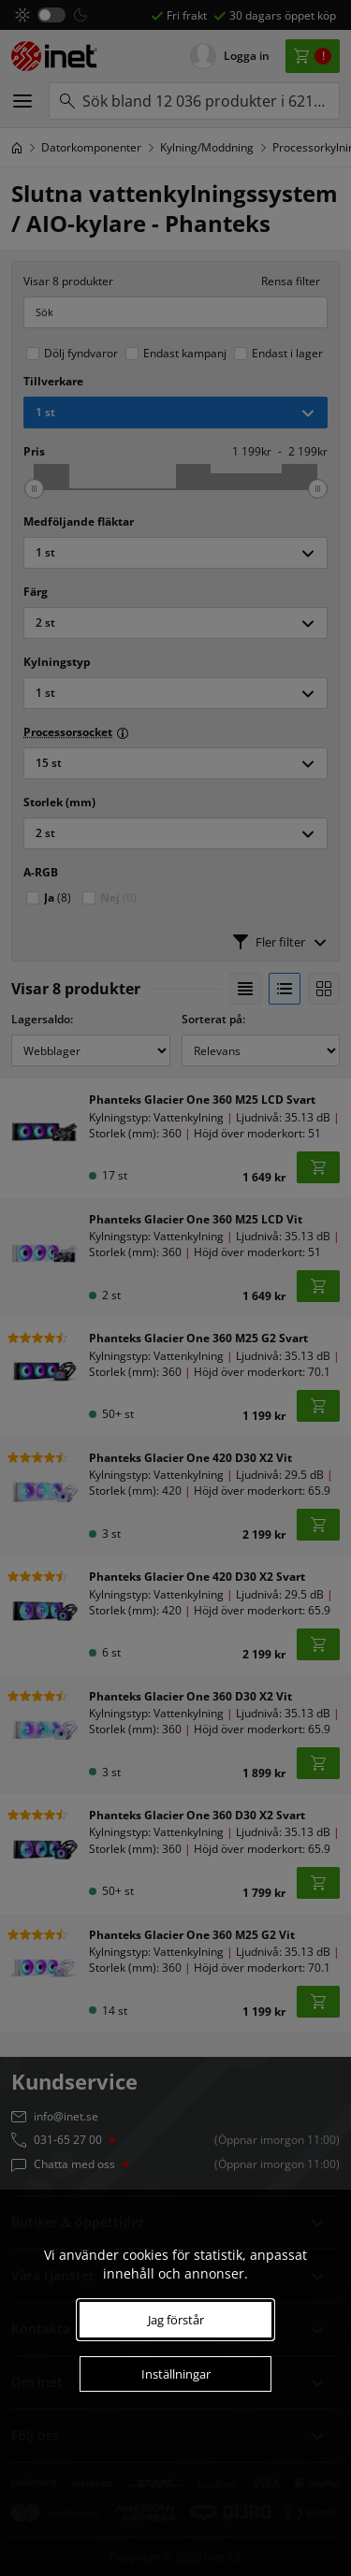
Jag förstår (176, 2319)
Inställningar (176, 2374)
